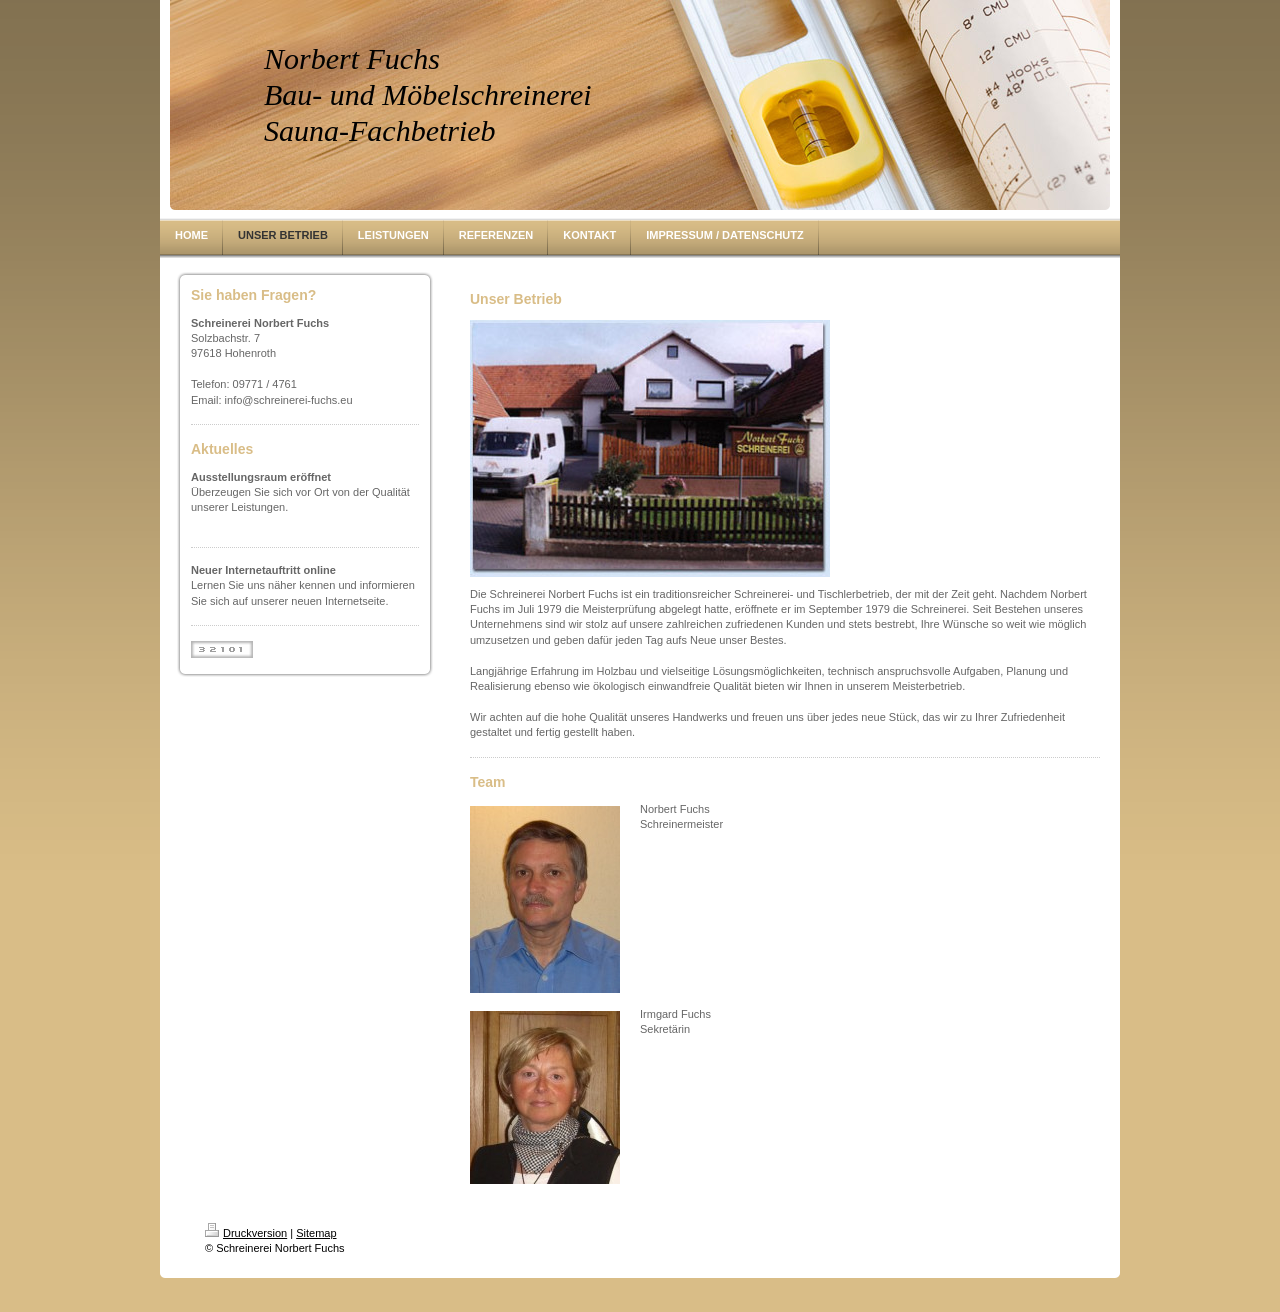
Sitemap (316, 1233)
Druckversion (246, 1233)
